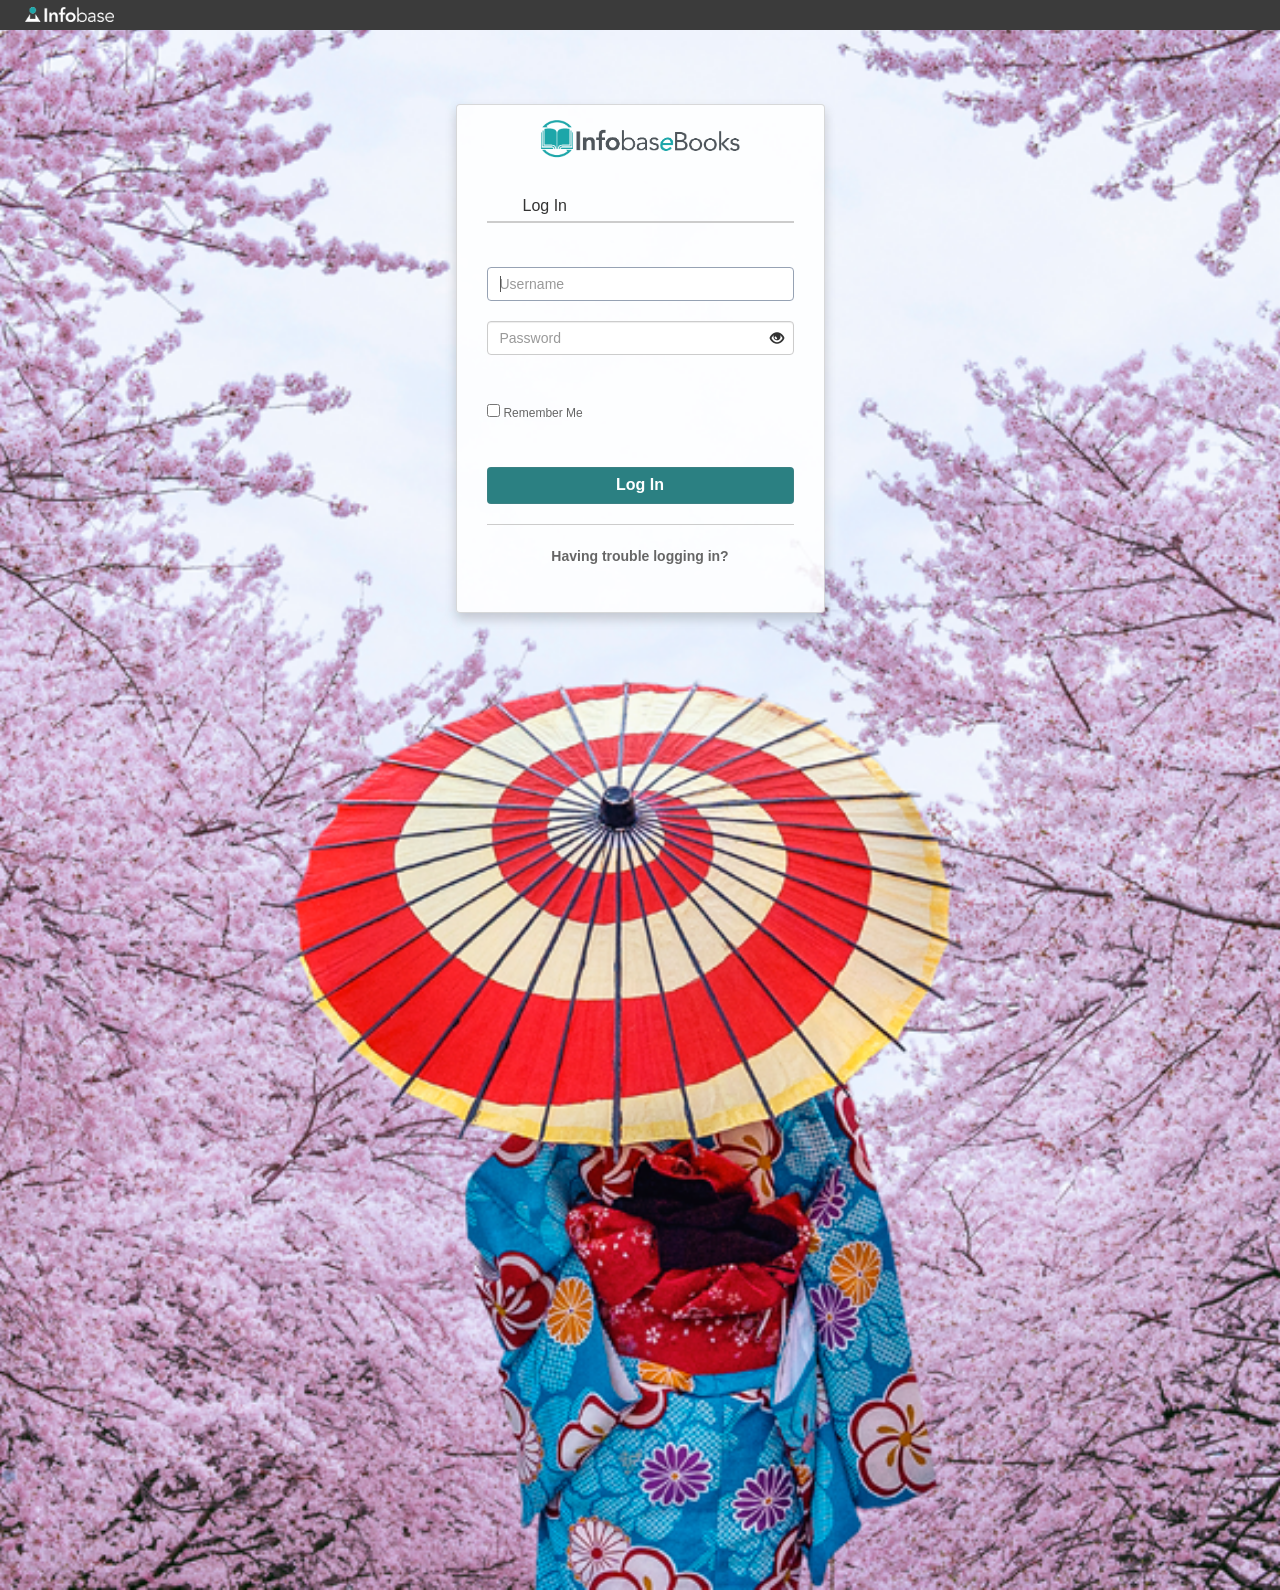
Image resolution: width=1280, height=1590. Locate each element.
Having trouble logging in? (639, 556)
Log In (545, 205)
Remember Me (542, 413)
